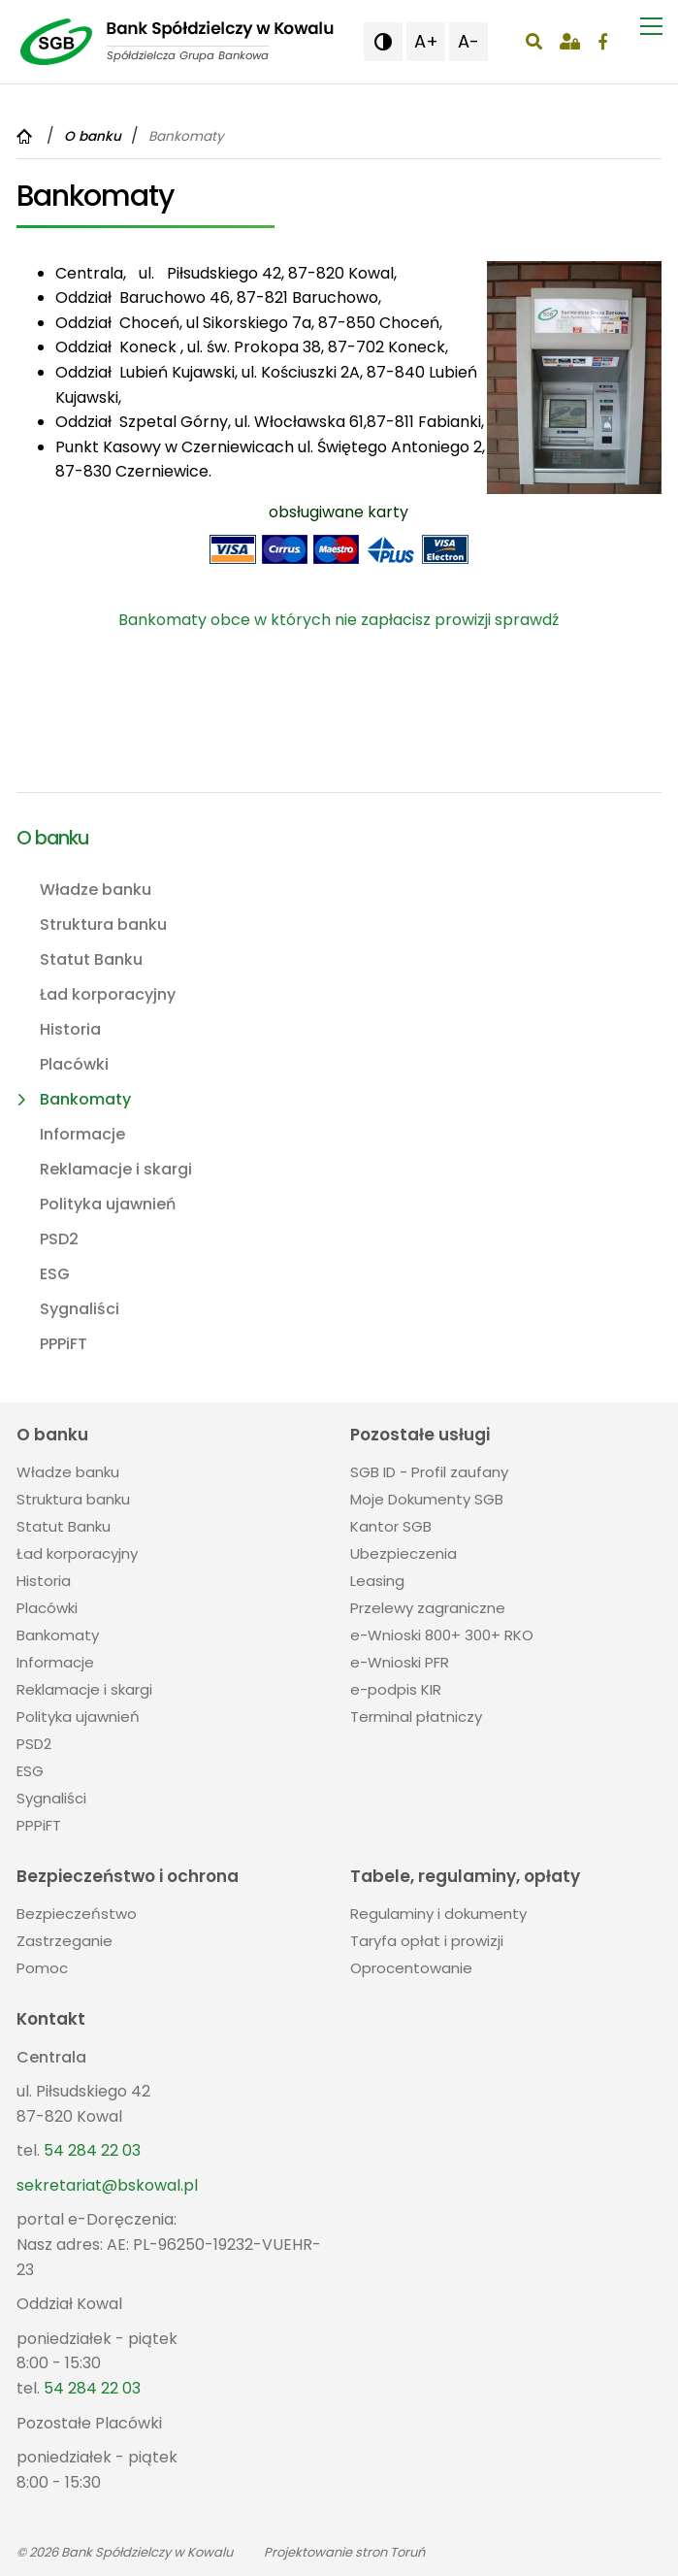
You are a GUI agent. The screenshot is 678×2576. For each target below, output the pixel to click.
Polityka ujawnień (108, 1204)
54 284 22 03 (92, 2150)
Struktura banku (103, 924)
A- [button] (468, 41)
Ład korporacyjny (108, 994)
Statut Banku (91, 959)
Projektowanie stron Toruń (344, 2552)
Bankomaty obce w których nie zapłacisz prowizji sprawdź (338, 620)
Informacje (82, 1134)
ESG (55, 1274)
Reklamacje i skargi (116, 1169)
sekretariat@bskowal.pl (107, 2185)
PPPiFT (63, 1344)
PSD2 (59, 1239)
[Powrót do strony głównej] (26, 136)
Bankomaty (85, 1099)
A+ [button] (426, 41)
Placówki (74, 1064)
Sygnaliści (79, 1309)
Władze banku (95, 889)
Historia (70, 1029)
